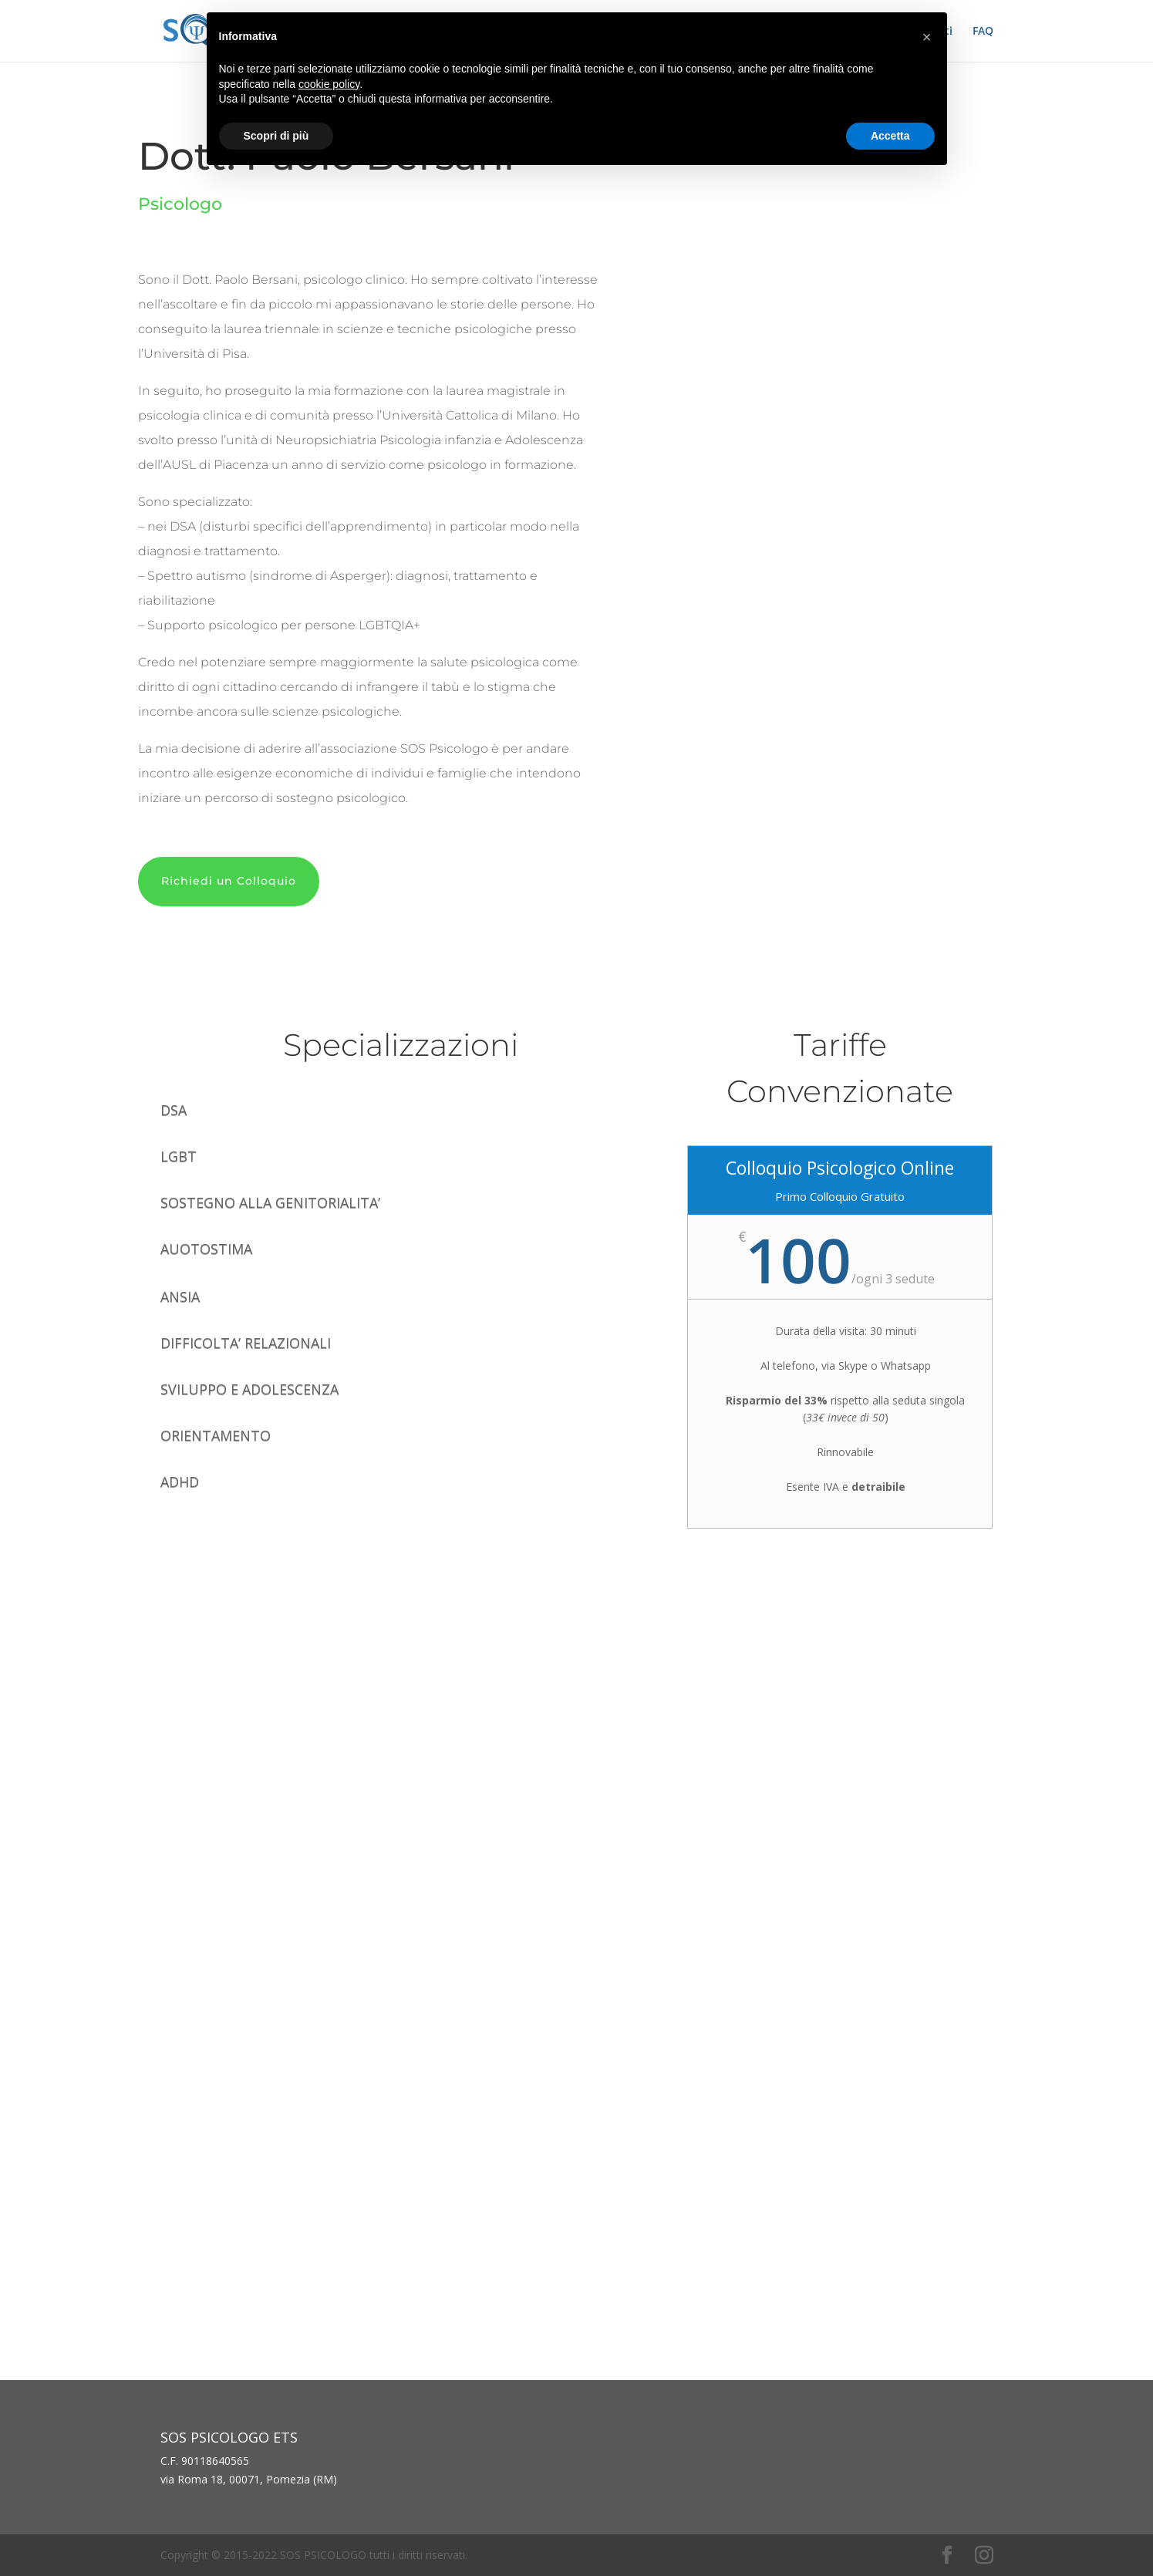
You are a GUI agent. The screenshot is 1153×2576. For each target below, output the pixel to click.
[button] (927, 37)
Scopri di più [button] (276, 136)
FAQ (983, 31)
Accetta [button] (890, 136)
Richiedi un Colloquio (228, 881)
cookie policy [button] (328, 84)
